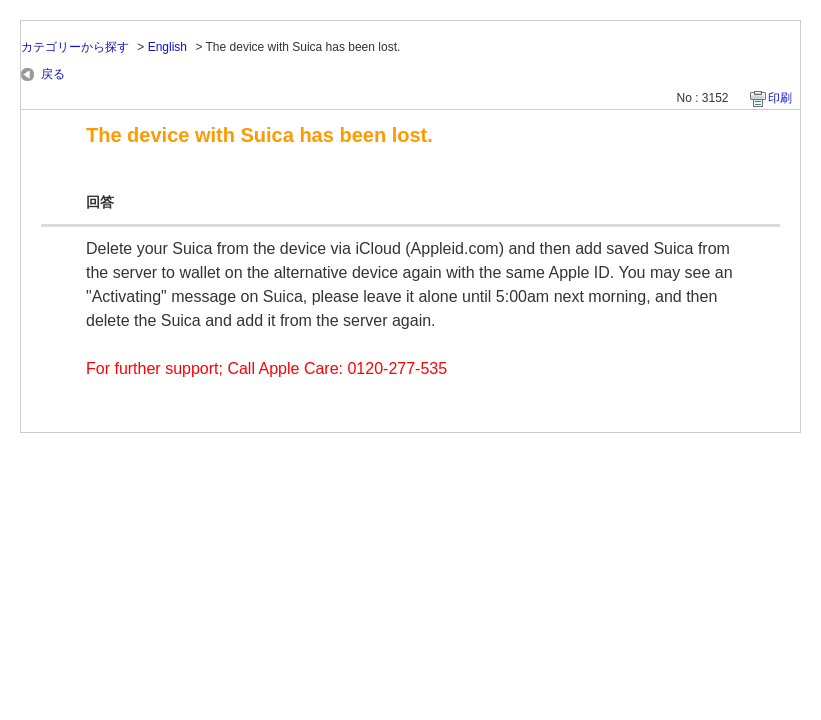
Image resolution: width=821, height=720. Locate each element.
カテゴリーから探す (75, 47)
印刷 (780, 98)
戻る (53, 74)
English (167, 47)
